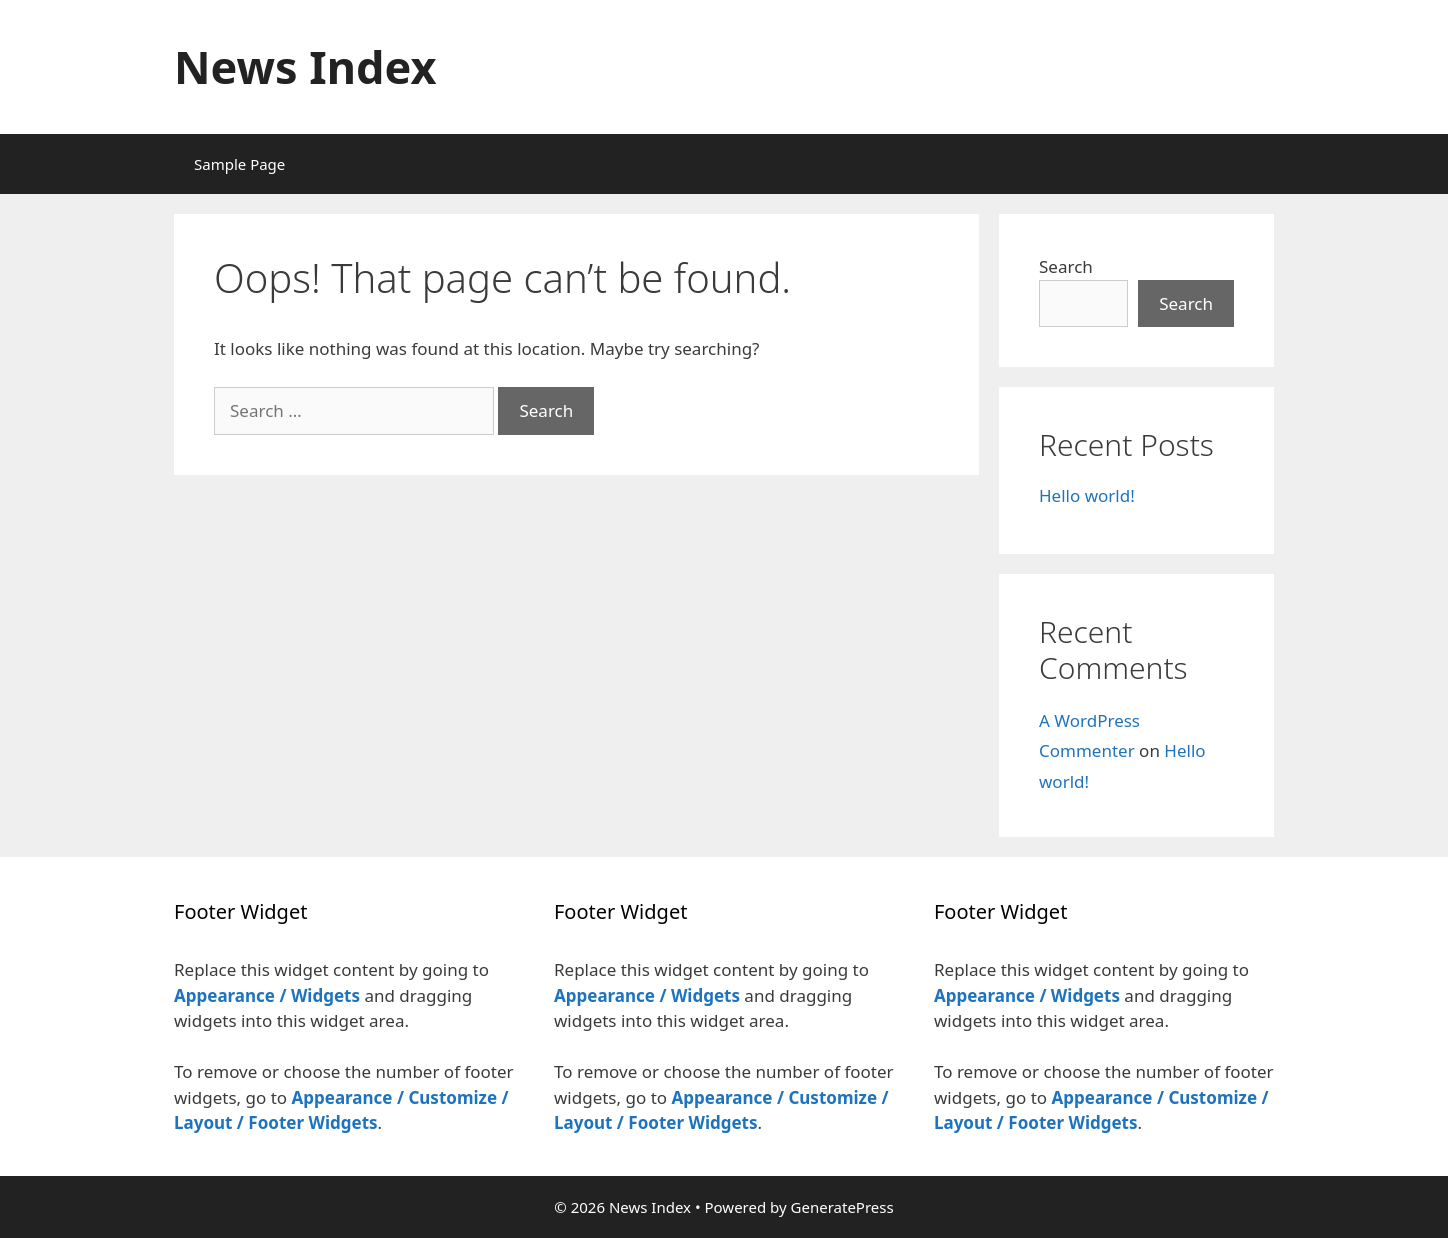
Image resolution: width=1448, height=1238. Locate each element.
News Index (305, 66)
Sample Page (239, 164)
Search (1066, 266)
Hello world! (1087, 495)
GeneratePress (842, 1207)
